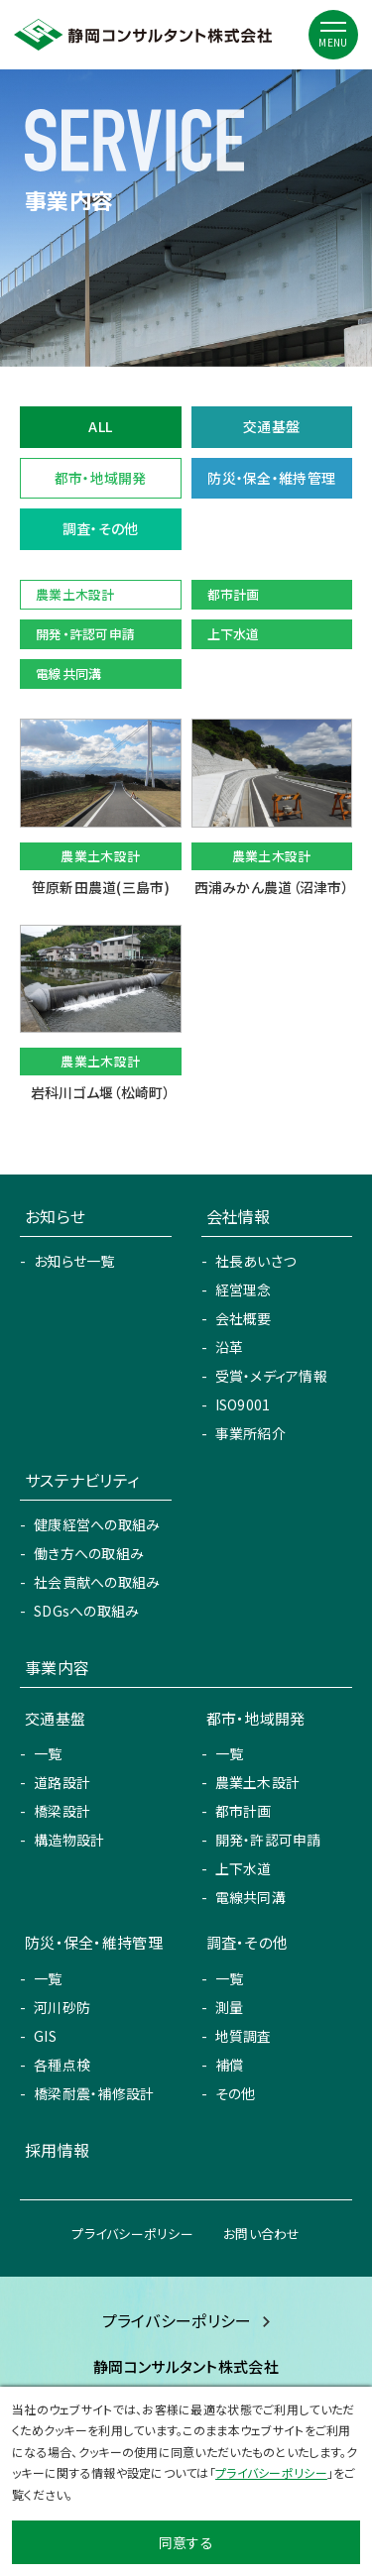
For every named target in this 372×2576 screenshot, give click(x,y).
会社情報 (238, 1216)
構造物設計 (69, 1839)
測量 (229, 2007)
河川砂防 (62, 2007)
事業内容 (57, 1667)
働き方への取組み (89, 1553)
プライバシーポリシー (132, 2233)
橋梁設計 (62, 1811)
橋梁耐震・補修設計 (94, 2093)
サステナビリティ (82, 1480)
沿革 (229, 1347)
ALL (100, 426)
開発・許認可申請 (268, 1839)
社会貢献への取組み (97, 1582)
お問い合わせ (262, 2233)
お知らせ (55, 1216)
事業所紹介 (250, 1433)
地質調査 (243, 2036)
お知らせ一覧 (74, 1261)
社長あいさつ (256, 1261)
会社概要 (243, 1318)
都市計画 (243, 1811)
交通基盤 (271, 426)
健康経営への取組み (97, 1524)
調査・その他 (100, 528)
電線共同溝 (250, 1897)
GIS (45, 2036)
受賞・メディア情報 (271, 1376)
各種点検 (62, 2064)
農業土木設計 (258, 1782)
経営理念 (243, 1289)
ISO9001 (243, 1404)
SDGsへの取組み (87, 1611)
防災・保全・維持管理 (271, 478)
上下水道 (243, 1868)
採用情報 (57, 2150)
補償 (229, 2064)
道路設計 (62, 1782)
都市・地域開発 (101, 478)
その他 (235, 2093)
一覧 (48, 1753)
